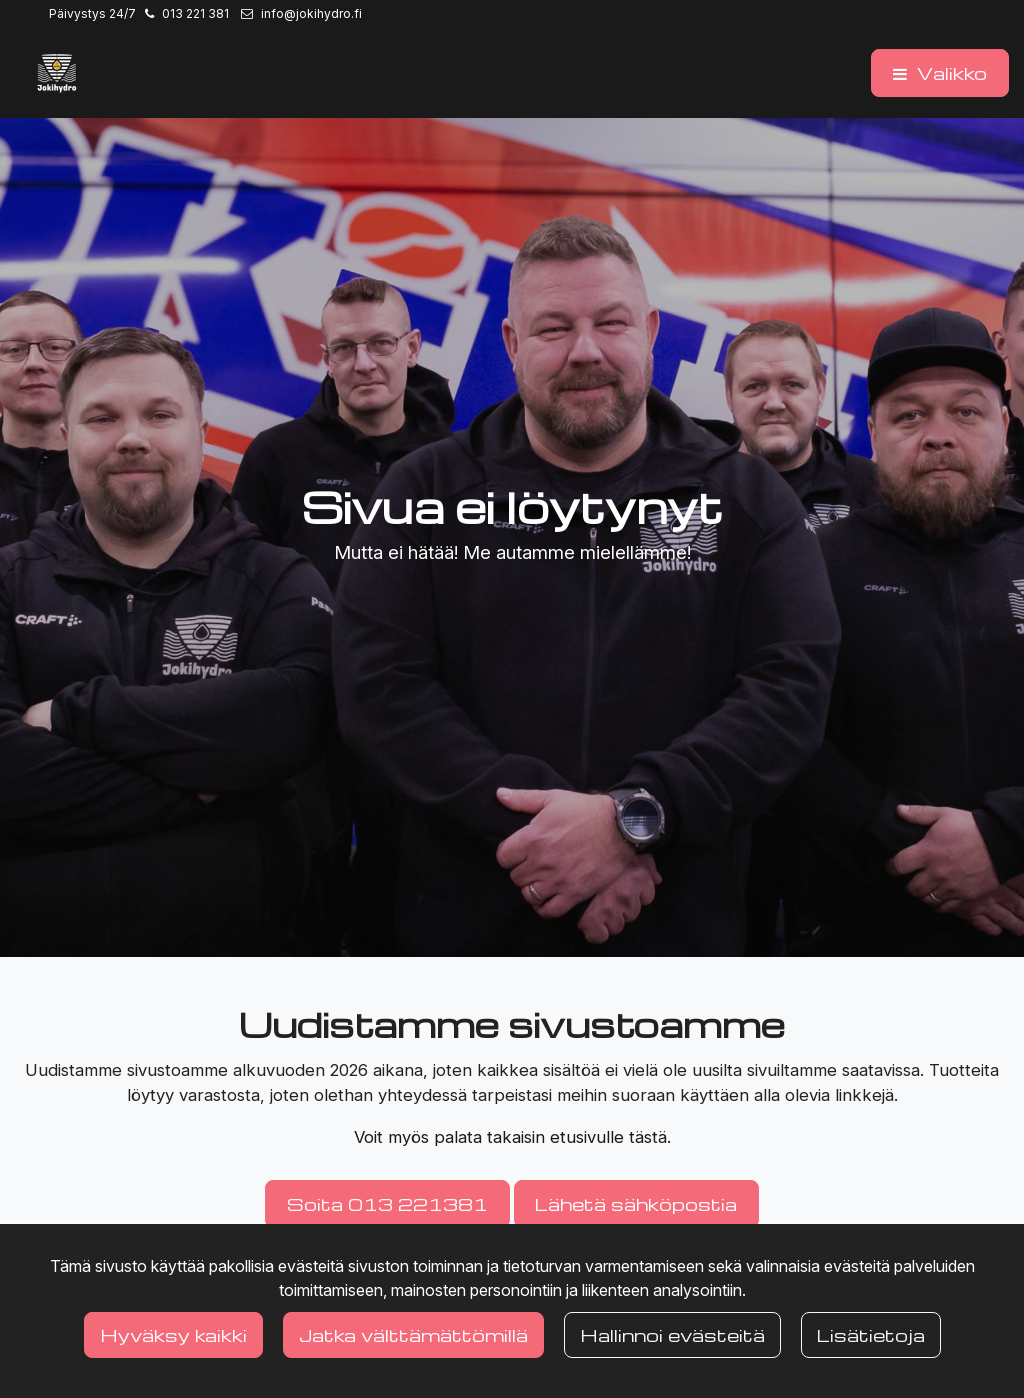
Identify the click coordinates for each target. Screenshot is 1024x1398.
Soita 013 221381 (387, 1203)
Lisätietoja (871, 1334)
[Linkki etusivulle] (57, 73)
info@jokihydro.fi (311, 13)
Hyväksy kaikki (173, 1334)
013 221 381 (195, 13)
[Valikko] (940, 73)
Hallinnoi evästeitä (672, 1334)
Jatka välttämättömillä (413, 1334)
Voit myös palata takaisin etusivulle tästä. (512, 1137)
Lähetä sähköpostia (636, 1203)
